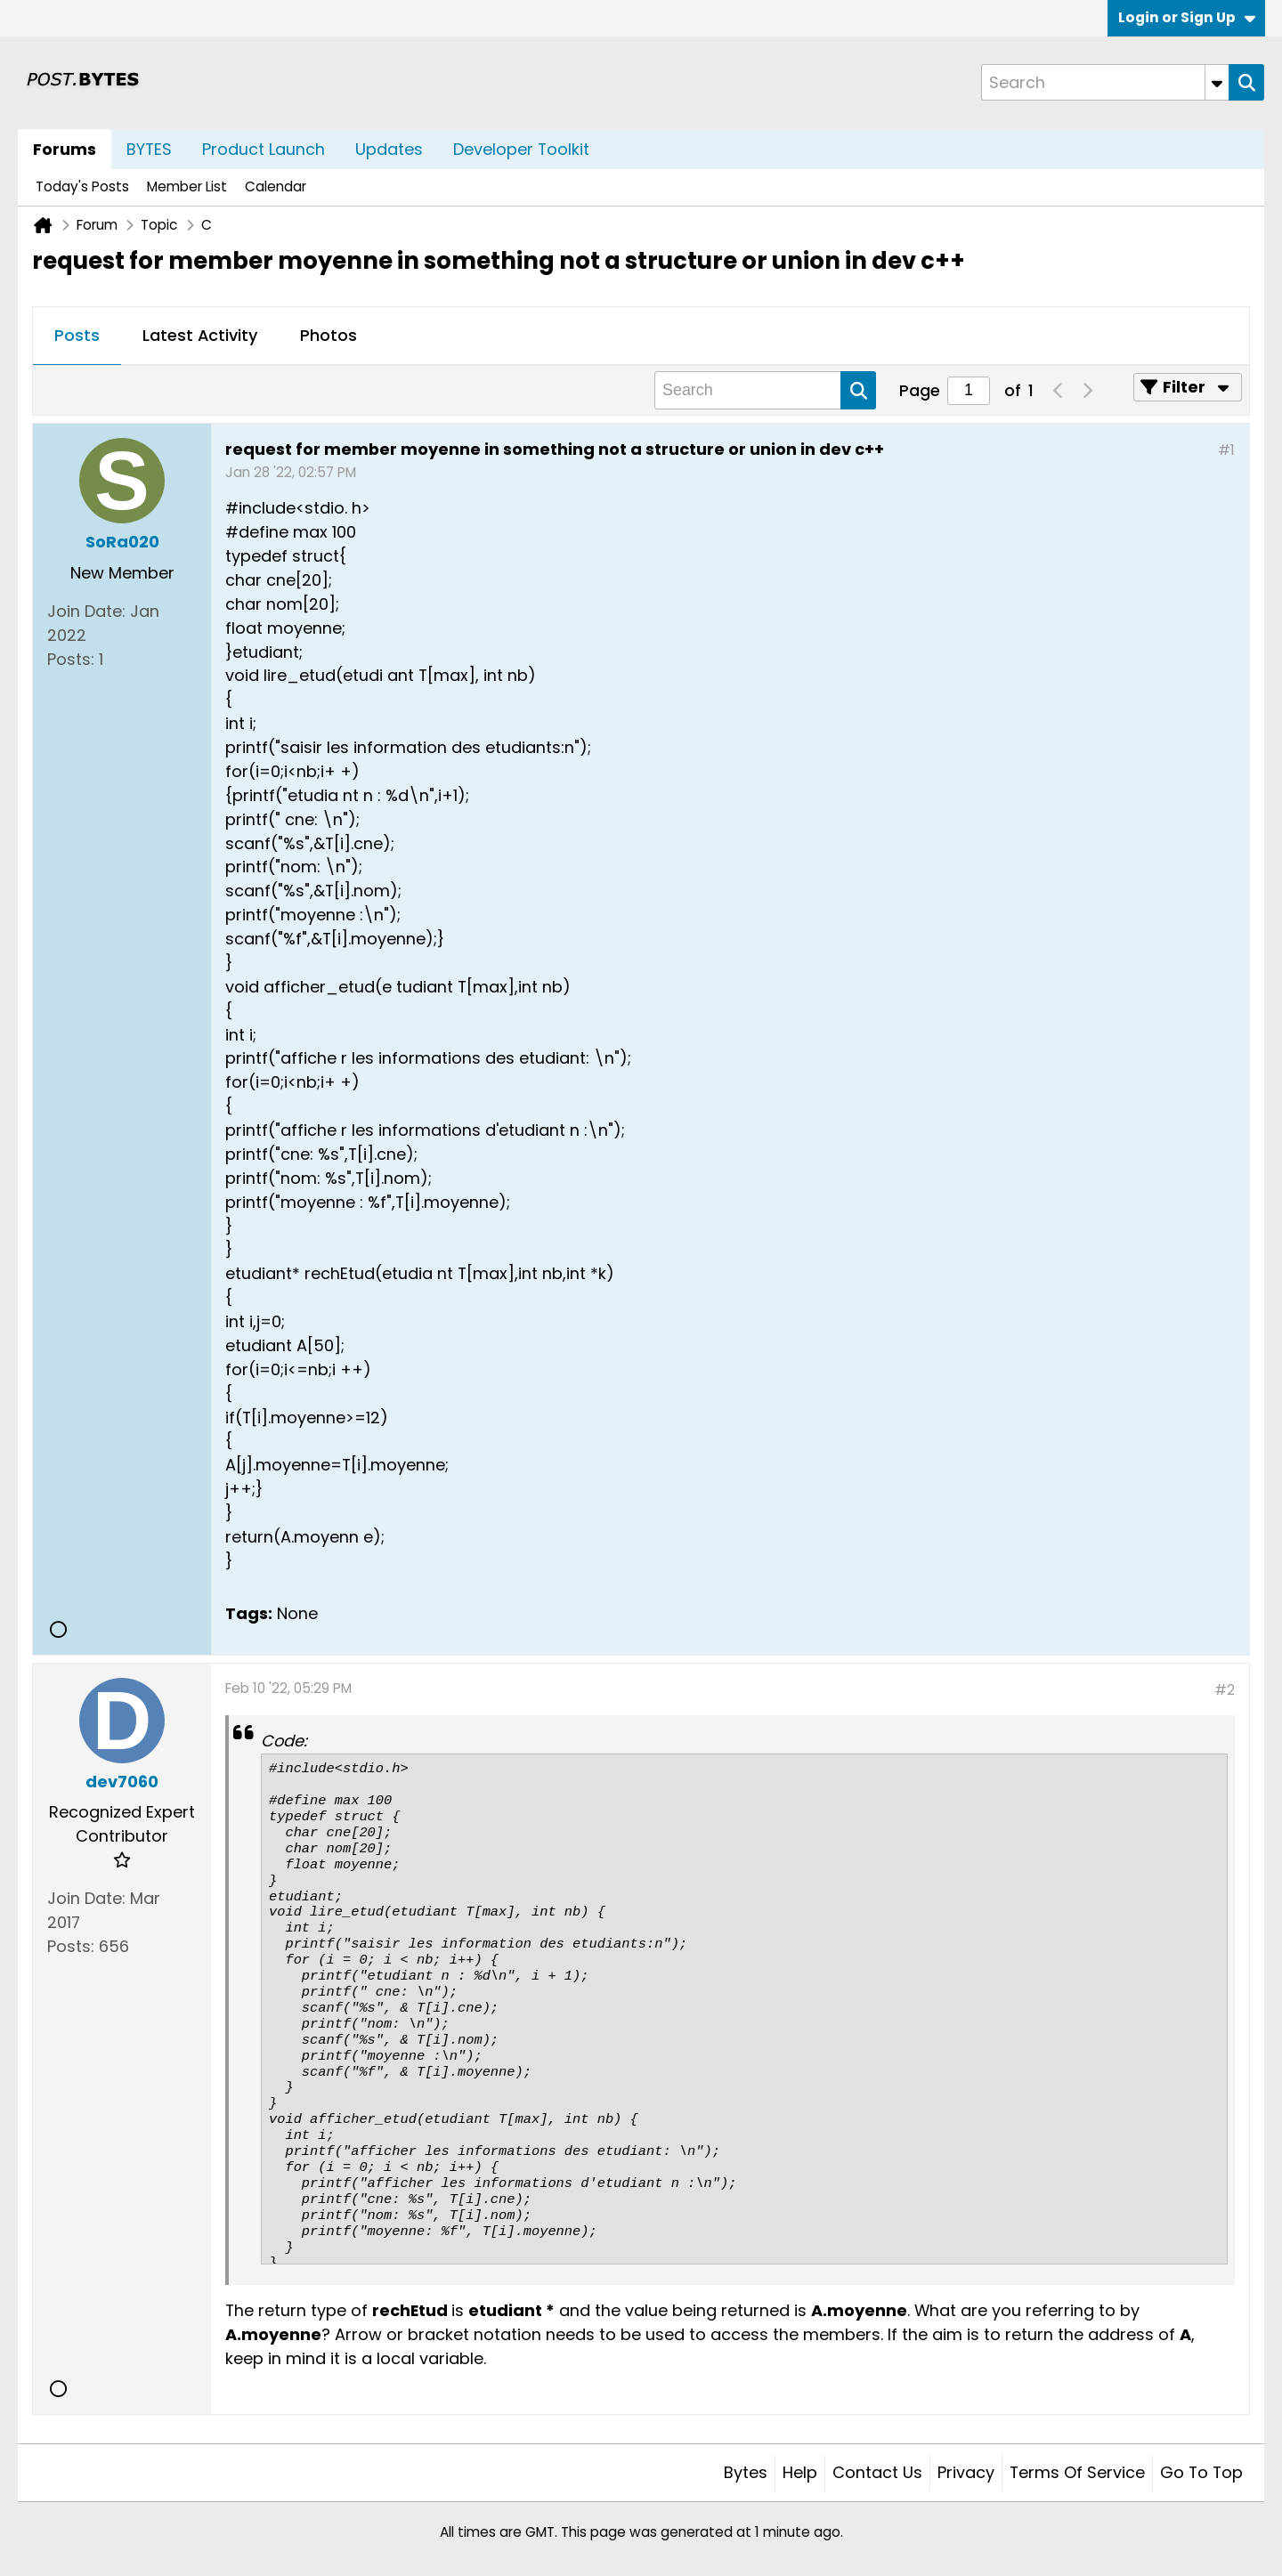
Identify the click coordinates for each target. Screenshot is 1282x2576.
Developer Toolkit (521, 149)
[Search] (1105, 82)
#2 (1224, 1690)
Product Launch (263, 149)
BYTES (149, 149)
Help (800, 2472)
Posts (77, 335)
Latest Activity (199, 335)
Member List (187, 186)
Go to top (1201, 2472)
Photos (328, 335)
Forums (64, 149)
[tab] (77, 336)
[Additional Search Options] (1217, 82)
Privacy (965, 2472)
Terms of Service (1077, 2472)
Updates (389, 149)
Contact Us (877, 2472)
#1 (1226, 450)
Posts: (70, 659)
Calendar (275, 186)
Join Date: (86, 611)
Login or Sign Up (1186, 17)
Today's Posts (82, 186)
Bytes (745, 2472)
